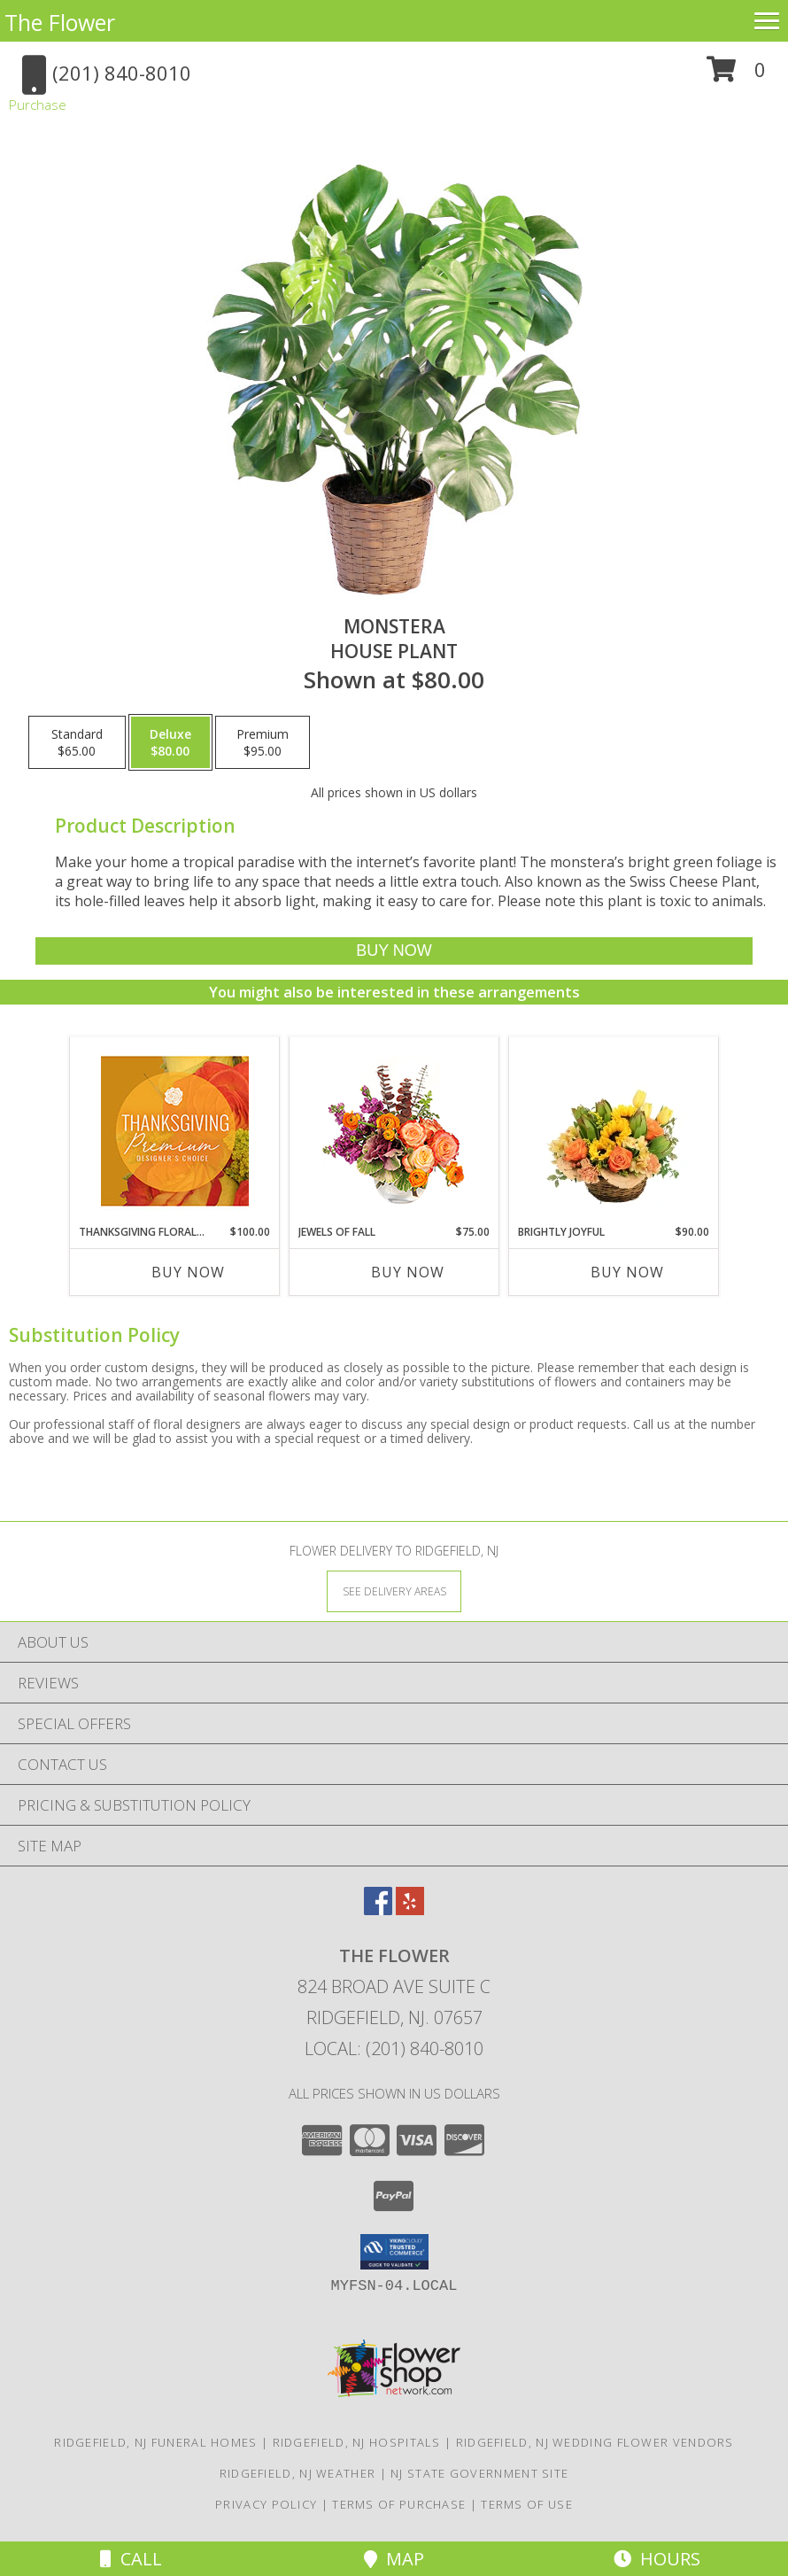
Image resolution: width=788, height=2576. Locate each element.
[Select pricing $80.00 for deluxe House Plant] (170, 742)
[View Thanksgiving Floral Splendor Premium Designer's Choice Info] (175, 1131)
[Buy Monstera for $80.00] (393, 951)
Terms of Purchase (399, 2504)
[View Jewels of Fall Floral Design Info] (394, 1131)
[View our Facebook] (378, 1909)
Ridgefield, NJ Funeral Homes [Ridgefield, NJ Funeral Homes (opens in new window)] (155, 2442)
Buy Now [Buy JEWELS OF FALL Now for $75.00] (407, 1272)
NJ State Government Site (479, 2473)
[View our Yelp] (410, 1909)
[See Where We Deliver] (394, 1590)
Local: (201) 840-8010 (394, 2048)
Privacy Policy (266, 2504)
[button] (736, 76)
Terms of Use (527, 2504)
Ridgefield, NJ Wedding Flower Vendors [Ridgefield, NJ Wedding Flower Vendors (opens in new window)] (595, 2442)
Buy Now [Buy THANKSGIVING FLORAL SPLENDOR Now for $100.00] (188, 1272)
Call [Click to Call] (131, 2559)
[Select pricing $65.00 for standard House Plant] (77, 742)
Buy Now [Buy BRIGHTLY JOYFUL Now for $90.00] (627, 1272)
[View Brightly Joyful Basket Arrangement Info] (614, 1130)
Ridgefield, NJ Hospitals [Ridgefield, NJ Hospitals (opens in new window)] (357, 2442)
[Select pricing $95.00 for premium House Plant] (262, 742)
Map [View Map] (394, 2559)
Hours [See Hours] (657, 2559)
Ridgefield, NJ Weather (298, 2473)
